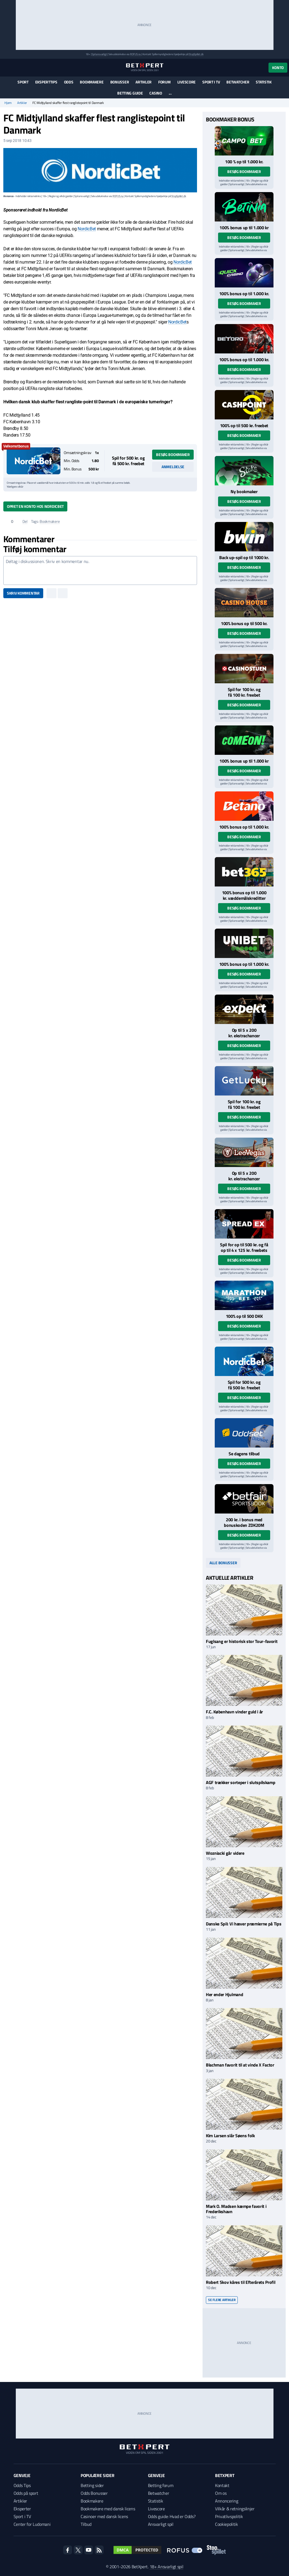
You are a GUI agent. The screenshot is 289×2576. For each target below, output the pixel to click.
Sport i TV (211, 82)
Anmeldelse (173, 467)
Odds (68, 82)
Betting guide (130, 93)
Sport (23, 82)
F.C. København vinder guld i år (234, 1711)
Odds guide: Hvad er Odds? (172, 2516)
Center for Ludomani (32, 2524)
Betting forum (160, 2485)
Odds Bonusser (94, 2493)
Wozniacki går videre (225, 1853)
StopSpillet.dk (196, 54)
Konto (278, 67)
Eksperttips (46, 82)
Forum (164, 82)
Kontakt (222, 2485)
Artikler (143, 82)
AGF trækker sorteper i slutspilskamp (240, 1782)
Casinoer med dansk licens (104, 2516)
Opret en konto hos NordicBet (35, 506)
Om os (220, 2493)
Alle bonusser (223, 1563)
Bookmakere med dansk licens (108, 2508)
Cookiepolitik (226, 2524)
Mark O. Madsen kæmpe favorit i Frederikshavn (236, 2209)
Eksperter (22, 2508)
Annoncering (226, 2501)
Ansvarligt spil (160, 2524)
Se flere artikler (222, 2299)
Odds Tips (22, 2485)
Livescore (186, 82)
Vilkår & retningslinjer (235, 2508)
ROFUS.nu (135, 54)
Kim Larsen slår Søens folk (230, 2135)
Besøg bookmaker (173, 454)
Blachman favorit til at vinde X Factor (241, 2065)
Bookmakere (91, 82)
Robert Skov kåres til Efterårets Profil (240, 2282)
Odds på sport (26, 2493)
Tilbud (86, 2524)
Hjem (8, 103)
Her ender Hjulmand (224, 1994)
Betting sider (92, 2485)
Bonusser (119, 82)
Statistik (263, 82)
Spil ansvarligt (99, 54)
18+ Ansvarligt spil (166, 2566)
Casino (155, 93)
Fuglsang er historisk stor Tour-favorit (242, 1641)
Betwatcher (237, 82)
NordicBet (87, 228)
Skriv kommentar (23, 593)
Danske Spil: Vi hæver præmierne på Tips (244, 1923)
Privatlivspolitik (229, 2516)
